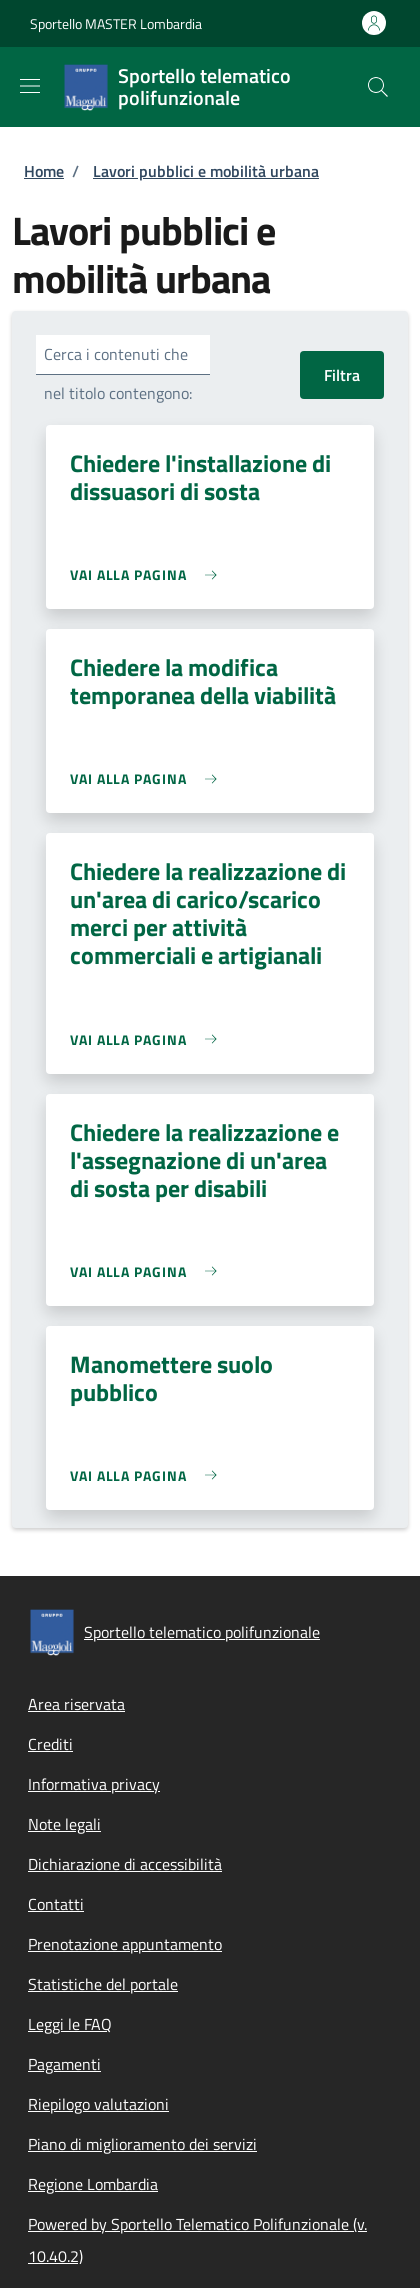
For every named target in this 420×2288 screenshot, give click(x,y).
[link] (148, 574)
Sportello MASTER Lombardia (116, 23)
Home (44, 171)
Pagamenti (64, 2064)
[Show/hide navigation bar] (30, 86)
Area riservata (76, 1704)
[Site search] (378, 87)
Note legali (64, 1824)
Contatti (56, 1904)
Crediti (50, 1744)
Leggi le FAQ (70, 2024)
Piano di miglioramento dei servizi (142, 2144)
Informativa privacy (94, 1784)
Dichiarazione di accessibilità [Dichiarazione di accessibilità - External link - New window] (125, 1864)
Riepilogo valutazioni (98, 2104)
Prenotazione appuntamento (125, 1944)
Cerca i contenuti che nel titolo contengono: (118, 373)
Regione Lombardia (93, 2184)
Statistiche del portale (103, 1984)
